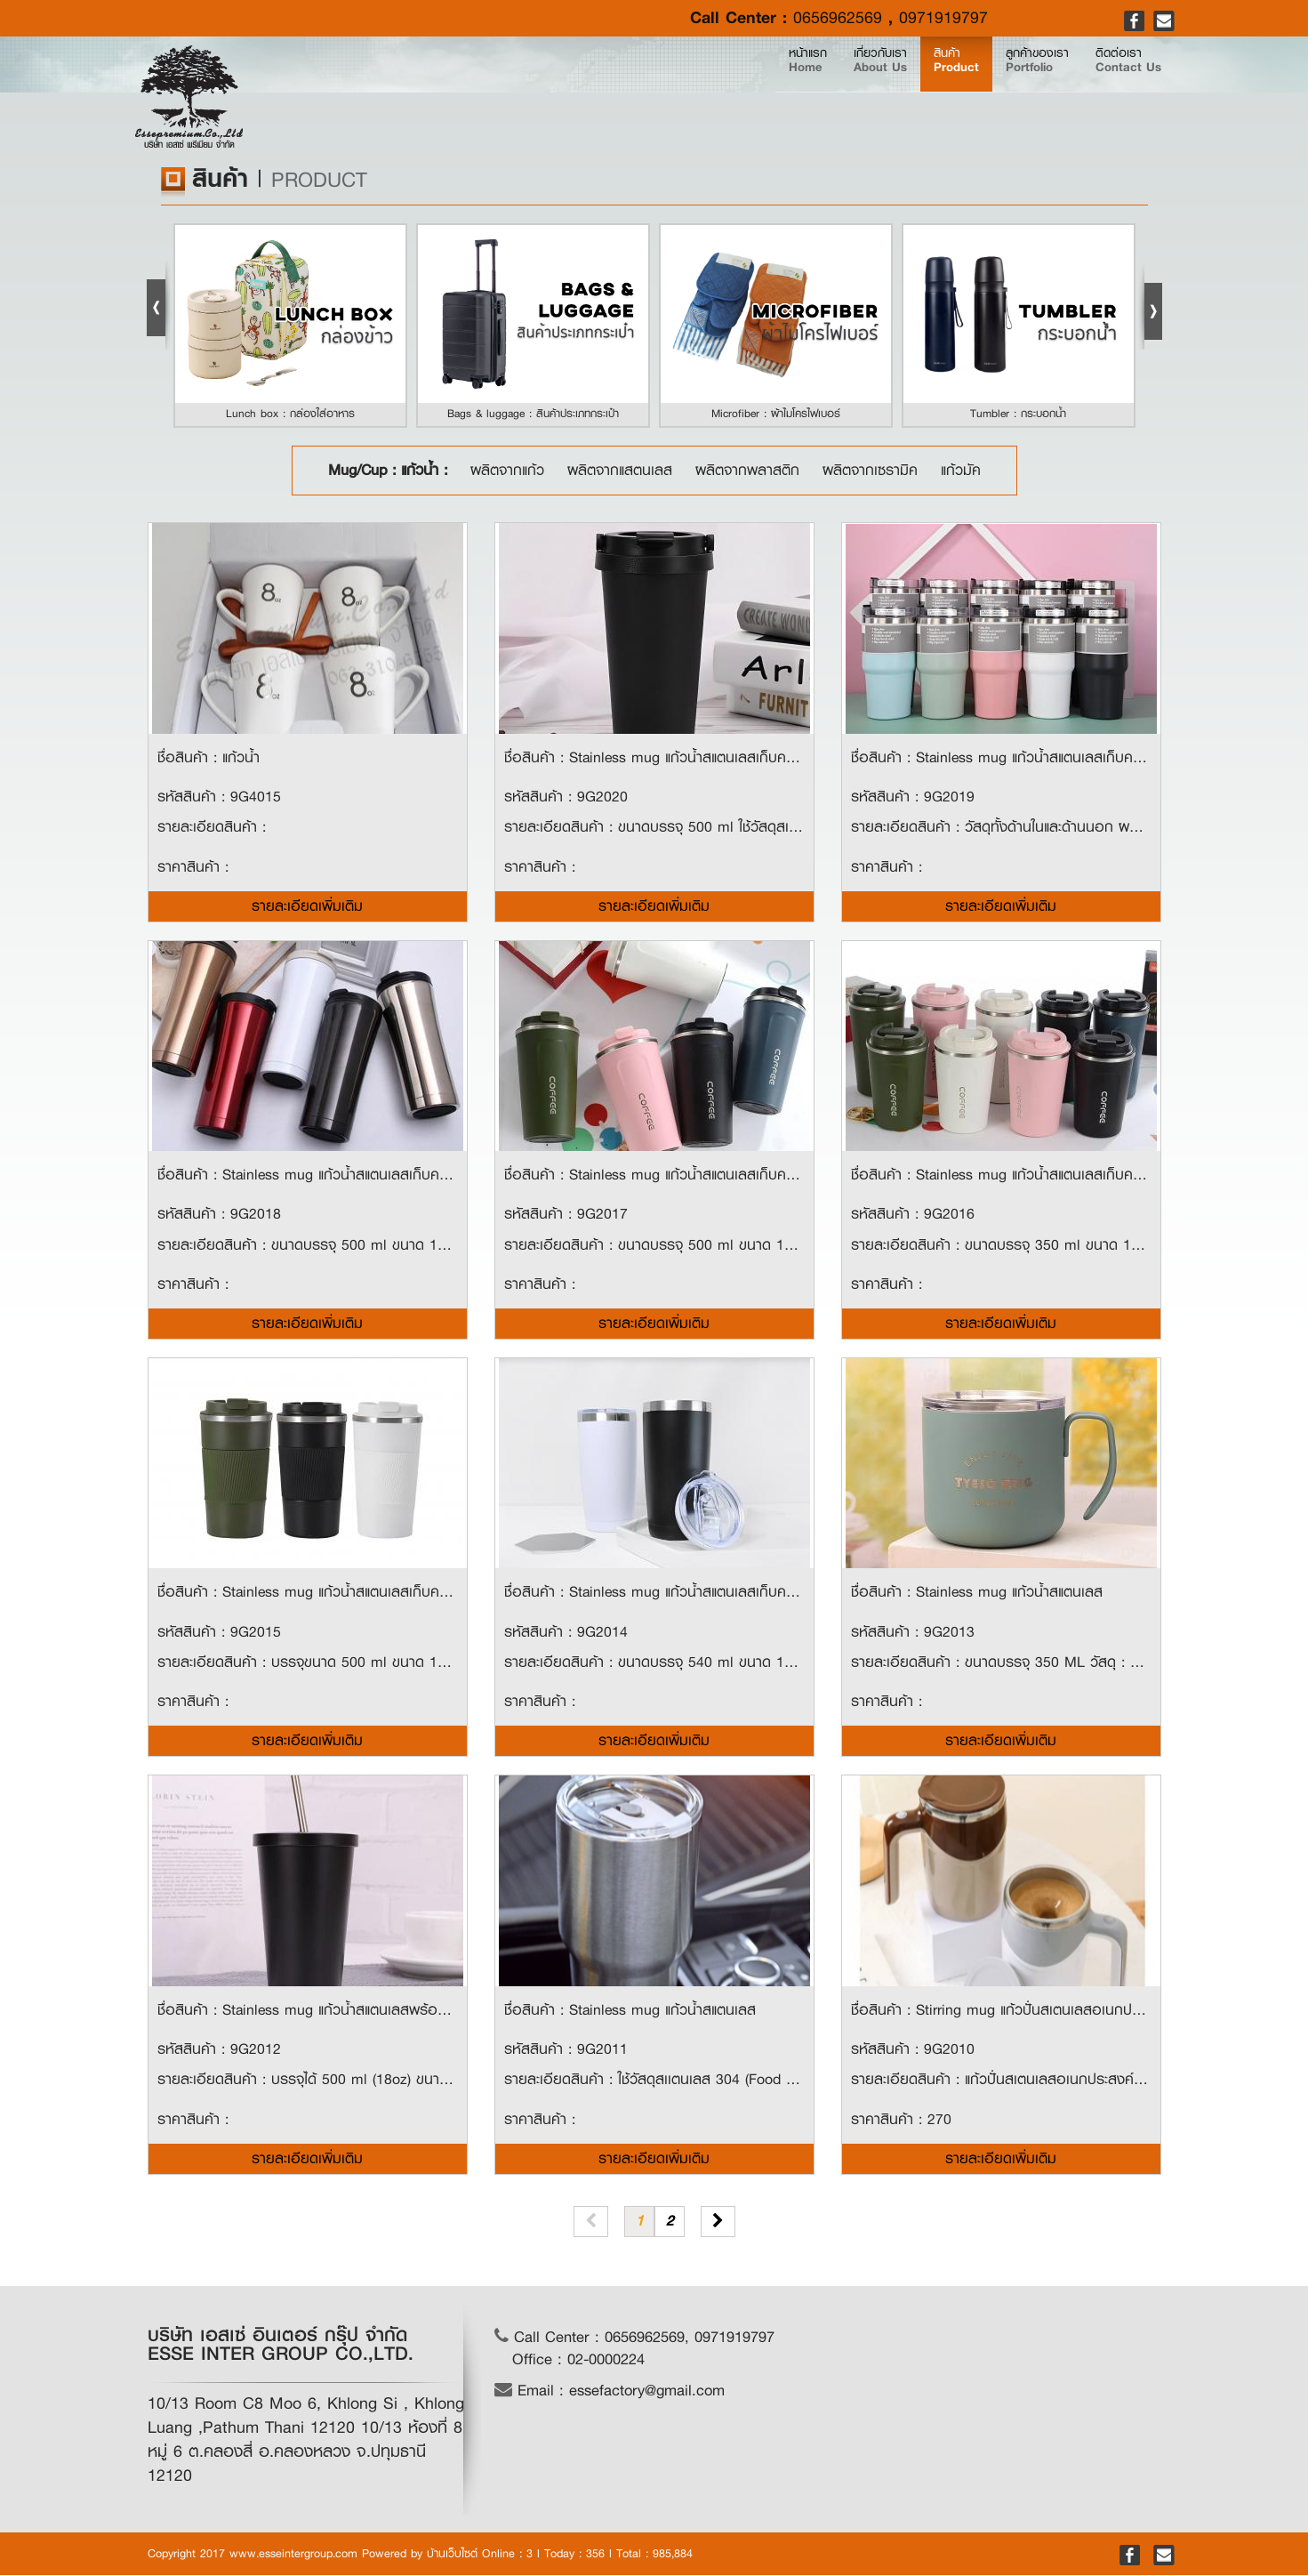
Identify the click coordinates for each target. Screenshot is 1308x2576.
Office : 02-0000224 (578, 2360)
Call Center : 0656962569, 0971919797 (634, 2338)
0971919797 (943, 17)
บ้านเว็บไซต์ (452, 2554)
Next (1149, 305)
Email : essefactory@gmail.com (609, 2391)
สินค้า (855, 90)
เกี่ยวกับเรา (742, 90)
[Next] (718, 2222)
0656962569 (837, 17)
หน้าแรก (644, 90)
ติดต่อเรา (1108, 90)
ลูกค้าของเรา (975, 90)
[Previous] (591, 2222)
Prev (159, 305)
